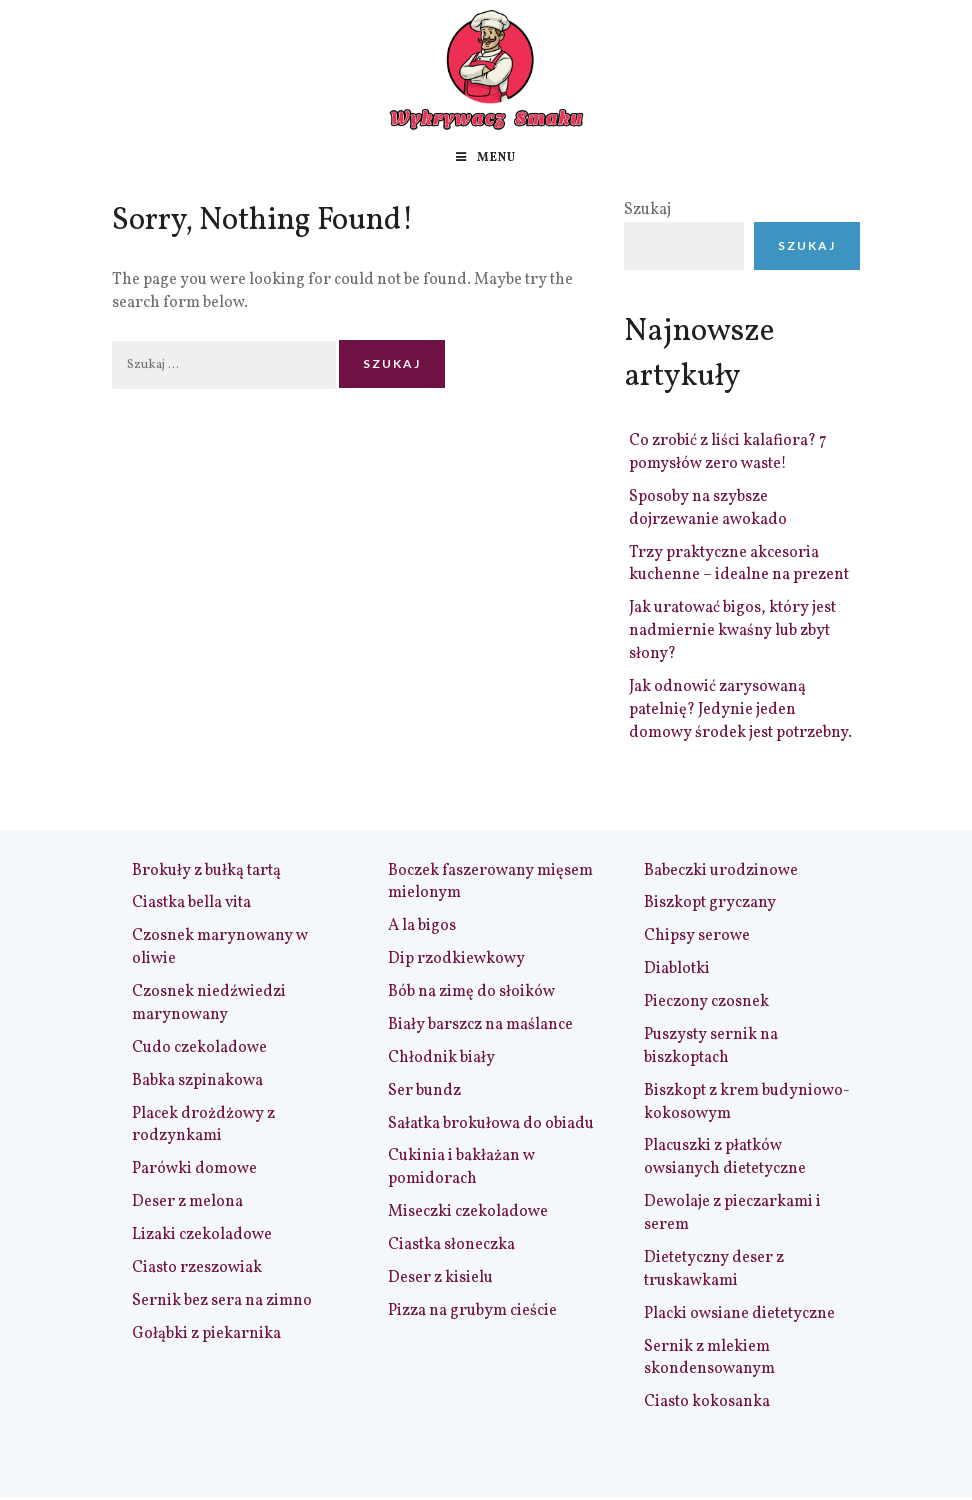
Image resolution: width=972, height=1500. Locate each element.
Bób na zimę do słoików (471, 992)
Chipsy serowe (697, 936)
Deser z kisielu (440, 1278)
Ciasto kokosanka (707, 1402)
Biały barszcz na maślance (480, 1025)
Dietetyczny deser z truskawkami (714, 1269)
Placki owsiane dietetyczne (739, 1314)
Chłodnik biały (441, 1058)
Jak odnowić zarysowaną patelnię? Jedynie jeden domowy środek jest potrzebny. (740, 710)
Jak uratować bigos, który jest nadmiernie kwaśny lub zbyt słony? (732, 631)
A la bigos (422, 926)
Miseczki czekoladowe (468, 1212)
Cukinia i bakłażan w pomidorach (461, 1167)
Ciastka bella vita (191, 903)
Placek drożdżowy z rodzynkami (203, 1125)
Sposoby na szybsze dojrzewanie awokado (708, 508)
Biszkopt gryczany (710, 903)
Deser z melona (187, 1202)
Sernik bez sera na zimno (222, 1301)
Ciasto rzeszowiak (197, 1268)
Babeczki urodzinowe (721, 871)
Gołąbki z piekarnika (206, 1334)
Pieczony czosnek (706, 1002)
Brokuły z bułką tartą (206, 871)
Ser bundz (424, 1091)
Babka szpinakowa (197, 1081)
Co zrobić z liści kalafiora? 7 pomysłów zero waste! (728, 452)
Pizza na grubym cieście (472, 1311)
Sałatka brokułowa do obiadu (491, 1124)
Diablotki (677, 969)
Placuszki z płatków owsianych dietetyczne (725, 1157)
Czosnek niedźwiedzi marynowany (209, 1003)
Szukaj (647, 210)
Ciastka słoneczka (451, 1245)
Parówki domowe (194, 1169)
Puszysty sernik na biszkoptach (711, 1046)
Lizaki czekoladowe (202, 1235)
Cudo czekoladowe (199, 1048)
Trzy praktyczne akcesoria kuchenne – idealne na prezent (739, 564)
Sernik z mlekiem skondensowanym (709, 1358)
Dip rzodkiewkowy (456, 959)
